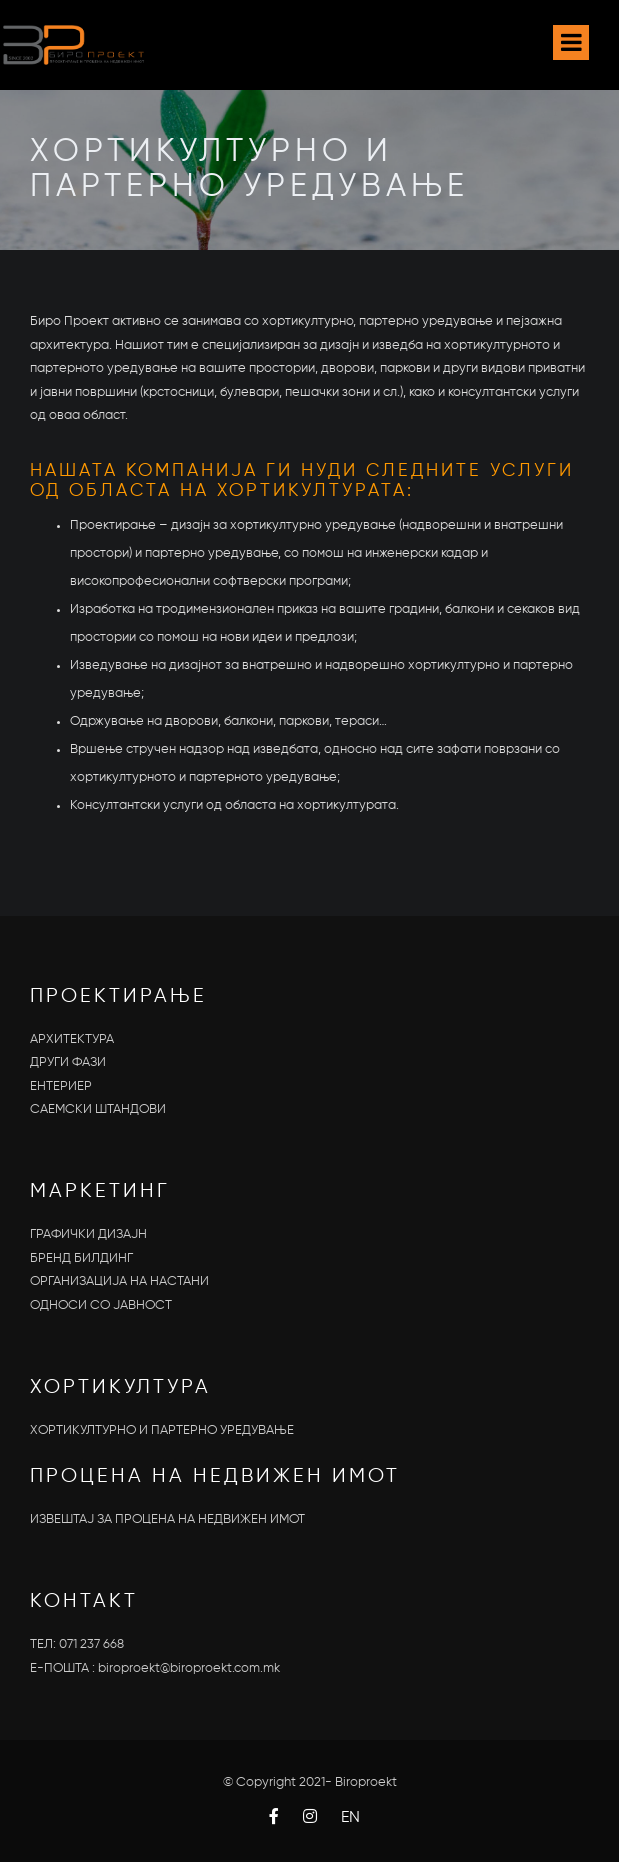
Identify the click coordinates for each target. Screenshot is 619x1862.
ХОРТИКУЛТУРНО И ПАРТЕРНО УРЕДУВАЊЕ (162, 1430)
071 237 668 (91, 1644)
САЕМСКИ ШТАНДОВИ (98, 1109)
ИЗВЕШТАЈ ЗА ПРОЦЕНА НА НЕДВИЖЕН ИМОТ (167, 1519)
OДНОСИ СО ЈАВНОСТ (101, 1305)
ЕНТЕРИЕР (61, 1086)
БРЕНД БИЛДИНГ (81, 1258)
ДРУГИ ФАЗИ (68, 1062)
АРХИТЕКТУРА (72, 1039)
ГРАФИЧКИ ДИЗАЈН (88, 1234)
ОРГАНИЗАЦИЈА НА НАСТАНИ (119, 1281)
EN (350, 1818)
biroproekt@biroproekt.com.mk (189, 1668)
